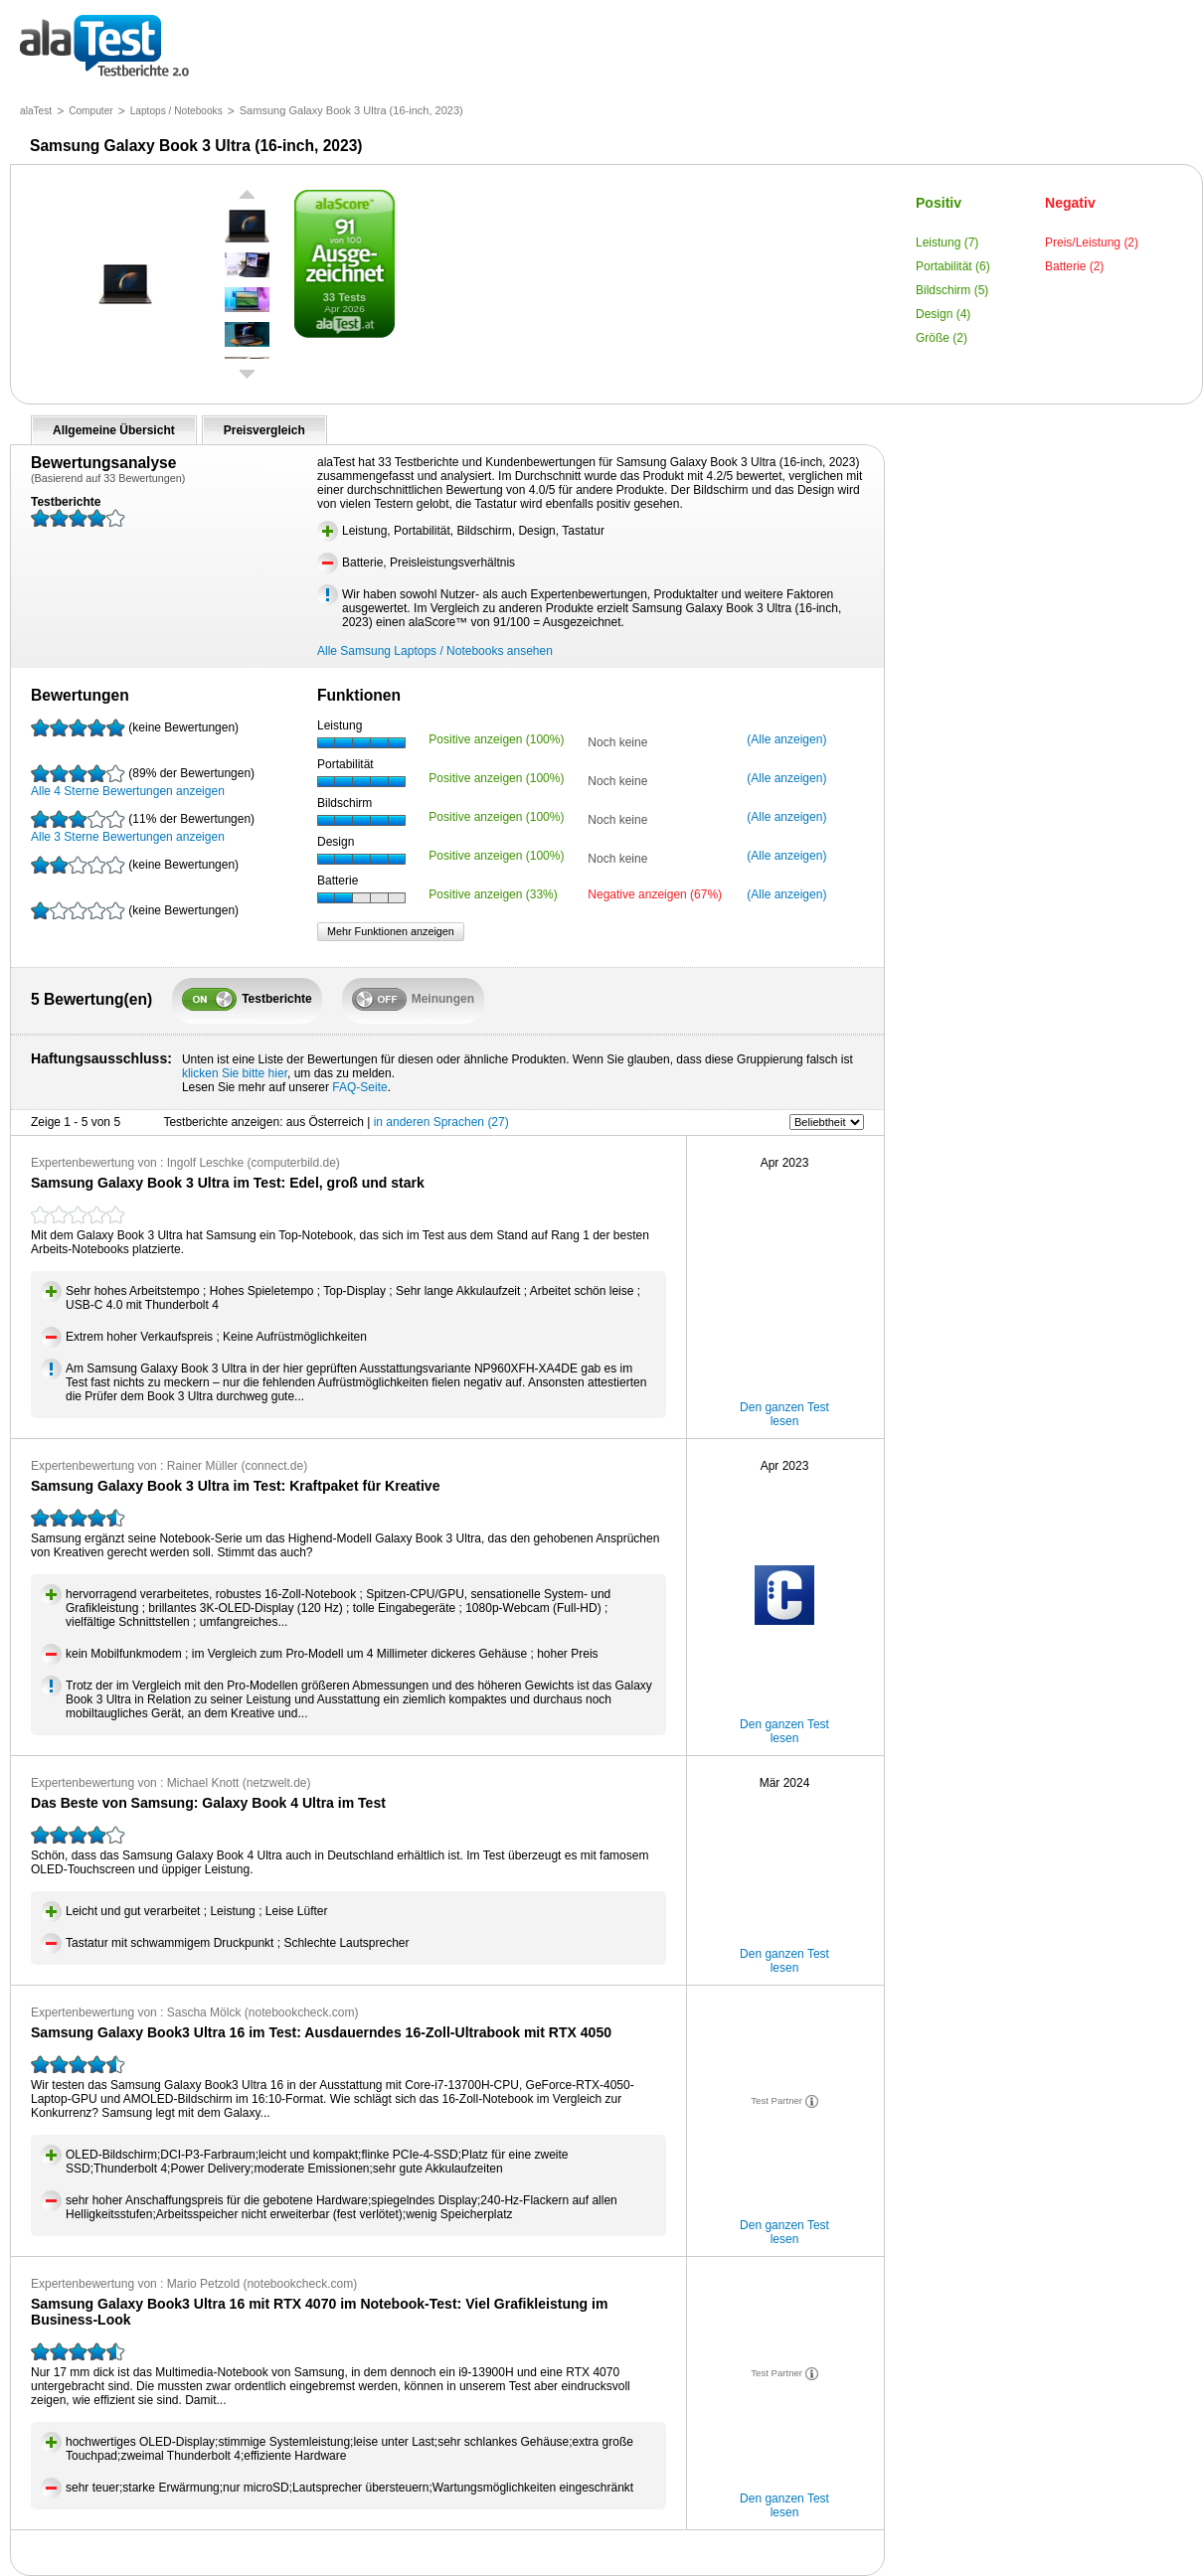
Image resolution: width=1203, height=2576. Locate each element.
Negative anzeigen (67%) (655, 894)
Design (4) (943, 314)
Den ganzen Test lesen (784, 1414)
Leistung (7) (947, 242)
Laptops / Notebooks (176, 110)
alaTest (36, 110)
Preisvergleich (264, 430)
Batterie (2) (1074, 266)
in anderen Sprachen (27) (441, 1122)
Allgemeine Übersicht (114, 430)
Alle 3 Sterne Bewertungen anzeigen (143, 827)
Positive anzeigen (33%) (493, 894)
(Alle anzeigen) (786, 739)
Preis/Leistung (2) (1091, 242)
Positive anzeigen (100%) (496, 739)
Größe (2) (941, 338)
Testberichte (104, 47)
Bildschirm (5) (952, 290)
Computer (91, 110)
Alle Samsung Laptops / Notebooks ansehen (435, 651)
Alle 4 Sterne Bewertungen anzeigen (143, 781)
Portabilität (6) (953, 266)
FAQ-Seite (359, 1087)
